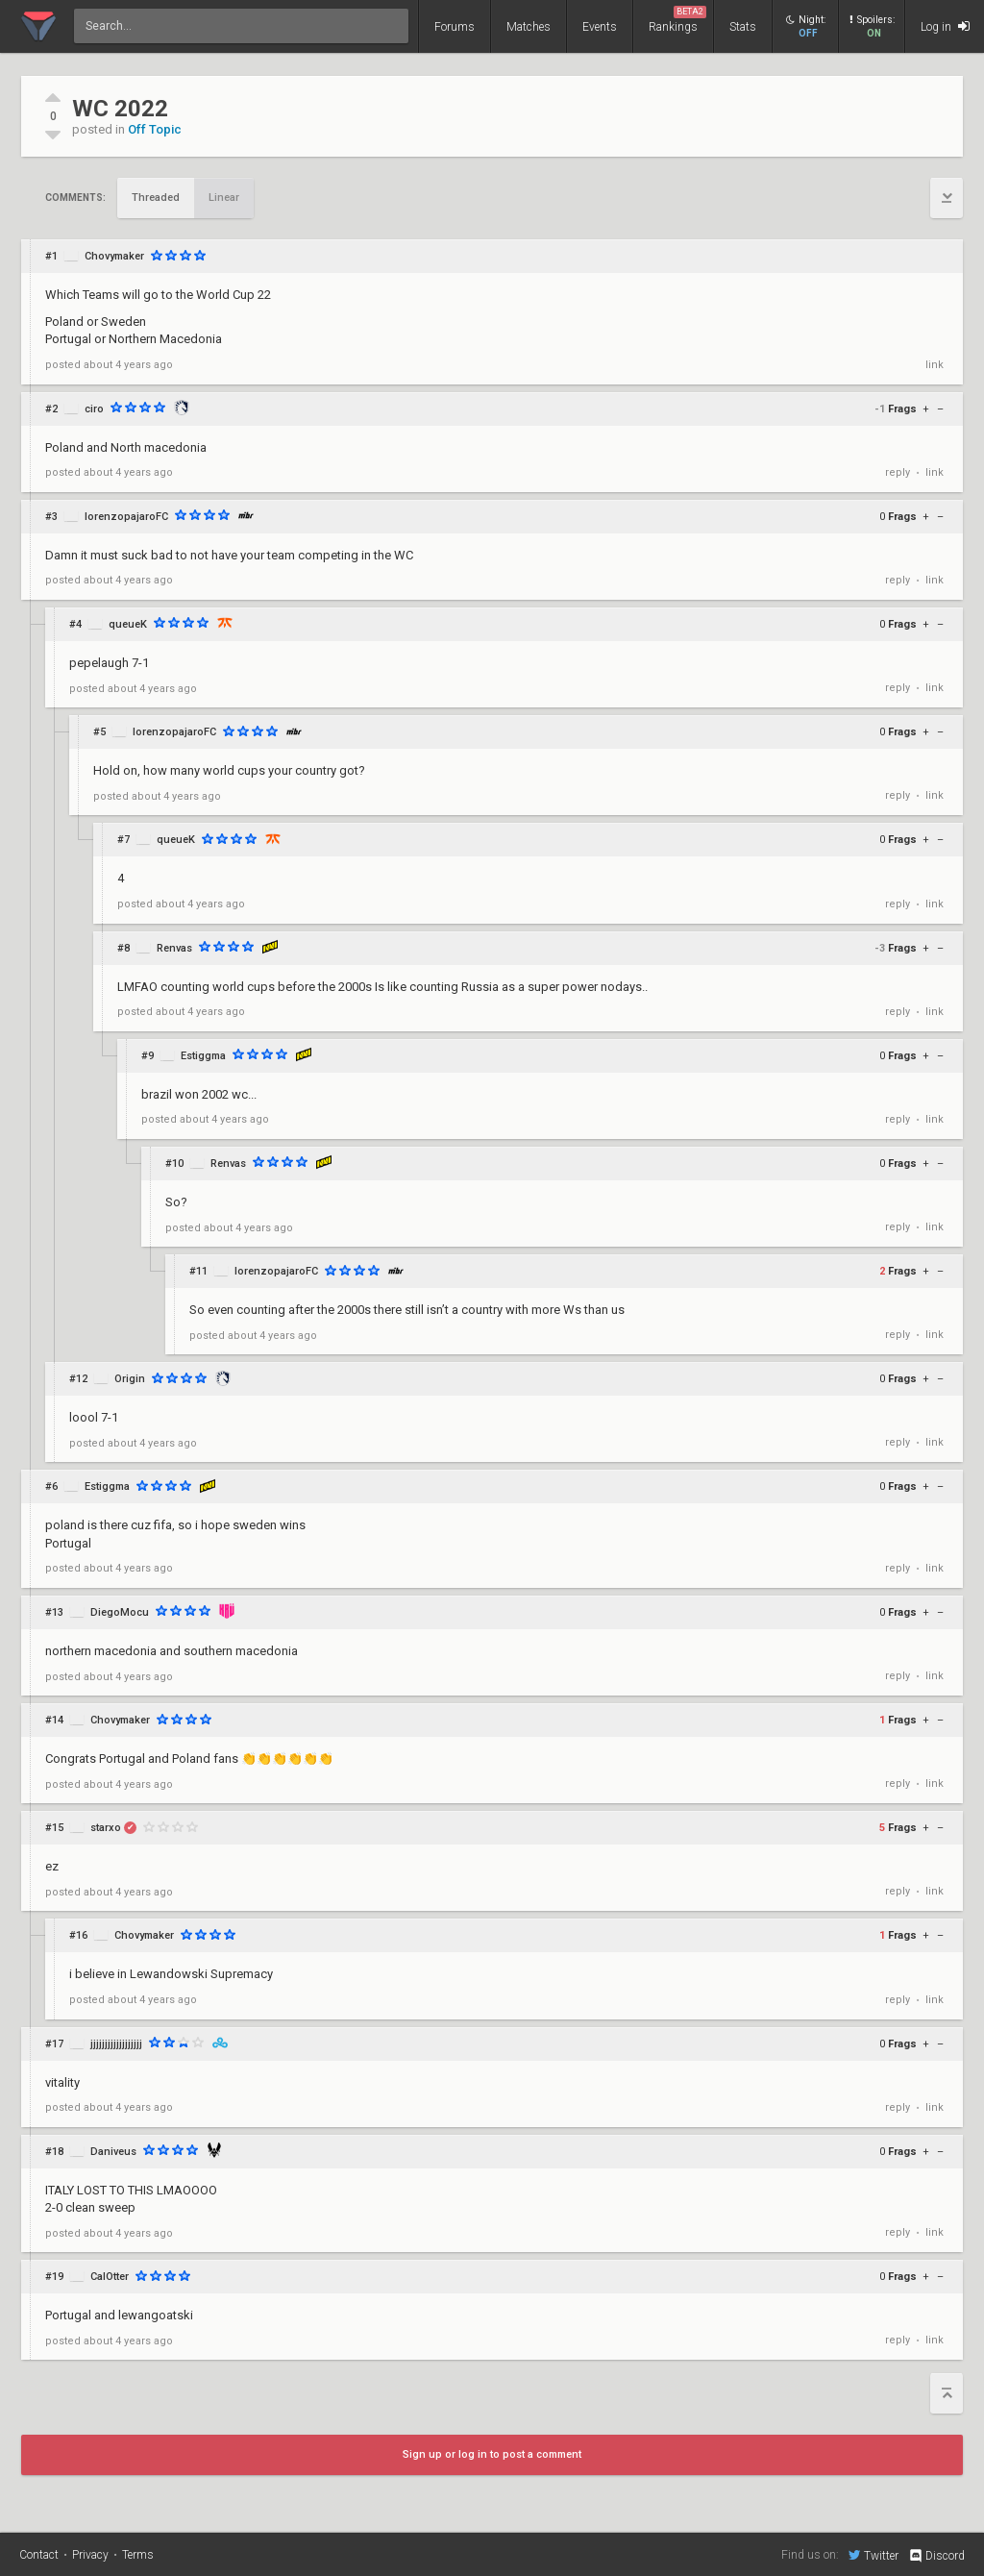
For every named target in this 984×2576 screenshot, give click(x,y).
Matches (528, 27)
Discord (936, 2556)
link (934, 364)
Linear (224, 197)
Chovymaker (114, 256)
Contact (39, 2555)
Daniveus (113, 2151)
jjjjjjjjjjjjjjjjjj (116, 2044)
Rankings (677, 20)
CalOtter (109, 2276)
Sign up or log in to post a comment (492, 2454)
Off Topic (155, 129)
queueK (128, 624)
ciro (94, 409)
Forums (454, 27)
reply (897, 472)
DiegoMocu (119, 1612)
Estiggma (203, 1056)
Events (599, 27)
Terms (138, 2555)
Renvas (174, 948)
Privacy (90, 2555)
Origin (129, 1379)
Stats (742, 27)
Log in (945, 26)
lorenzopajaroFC (126, 516)
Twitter (873, 2555)
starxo (105, 1827)
